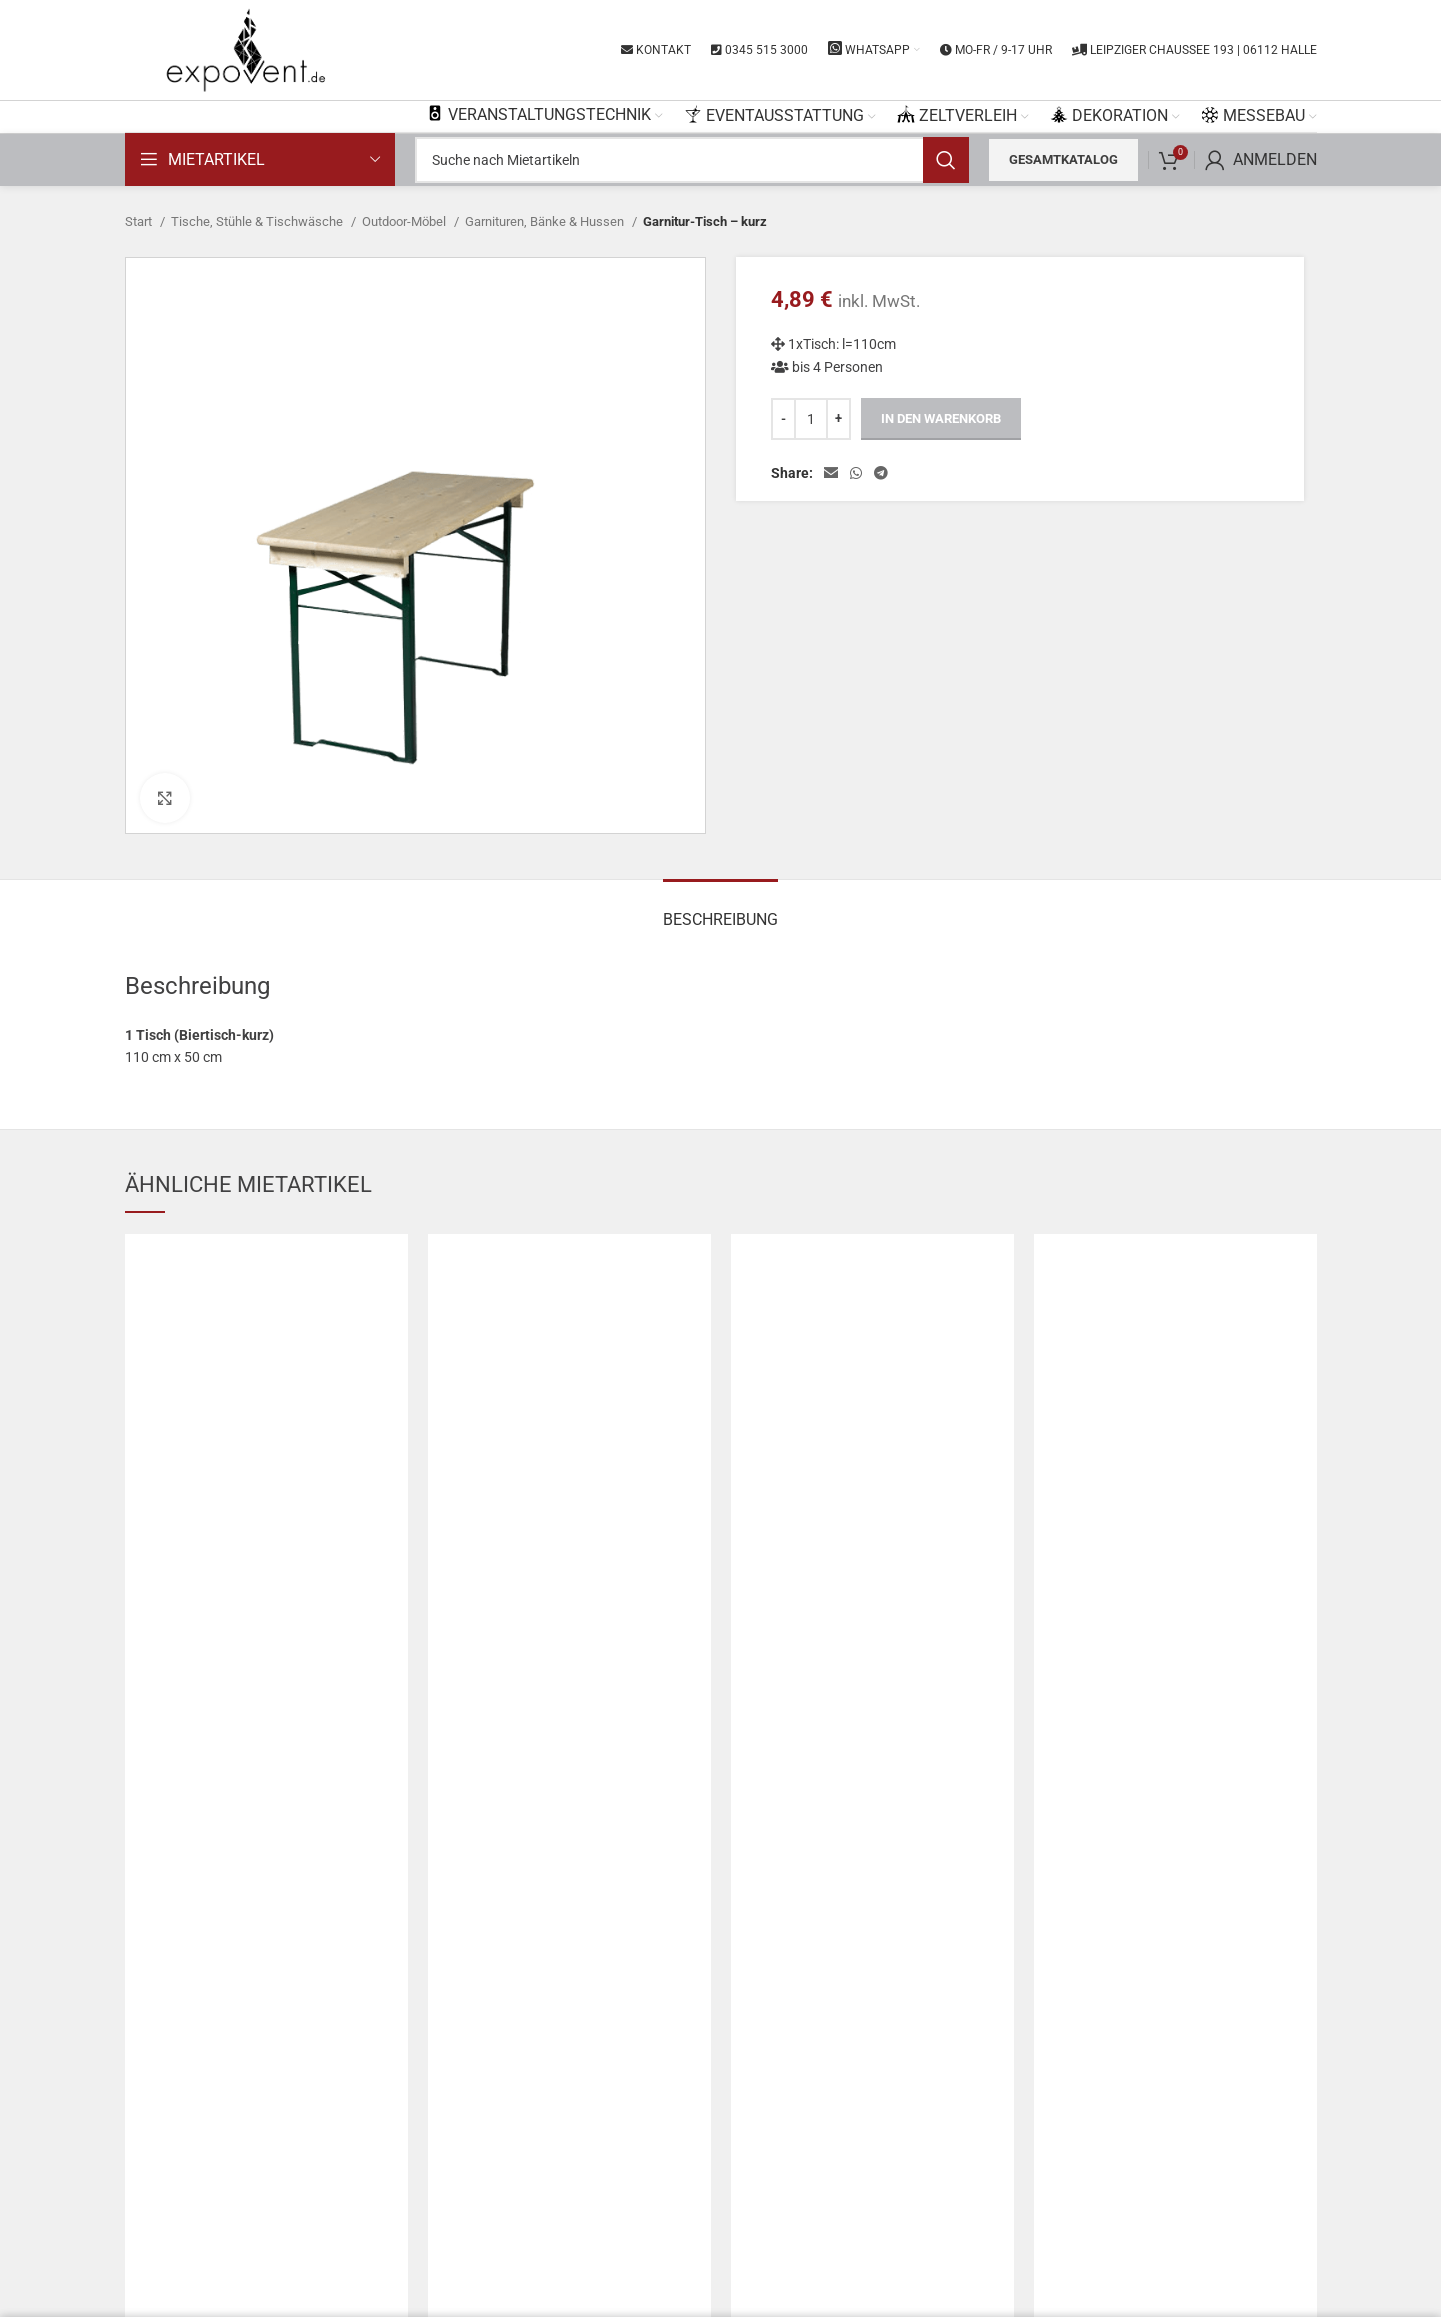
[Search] (692, 160)
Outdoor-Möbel (405, 221)
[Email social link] (831, 473)
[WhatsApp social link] (856, 473)
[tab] (720, 909)
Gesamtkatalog (1063, 159)
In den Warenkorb (941, 418)
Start (140, 221)
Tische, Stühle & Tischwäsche (258, 221)
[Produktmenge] (811, 419)
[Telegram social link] (881, 473)
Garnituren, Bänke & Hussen (546, 221)
